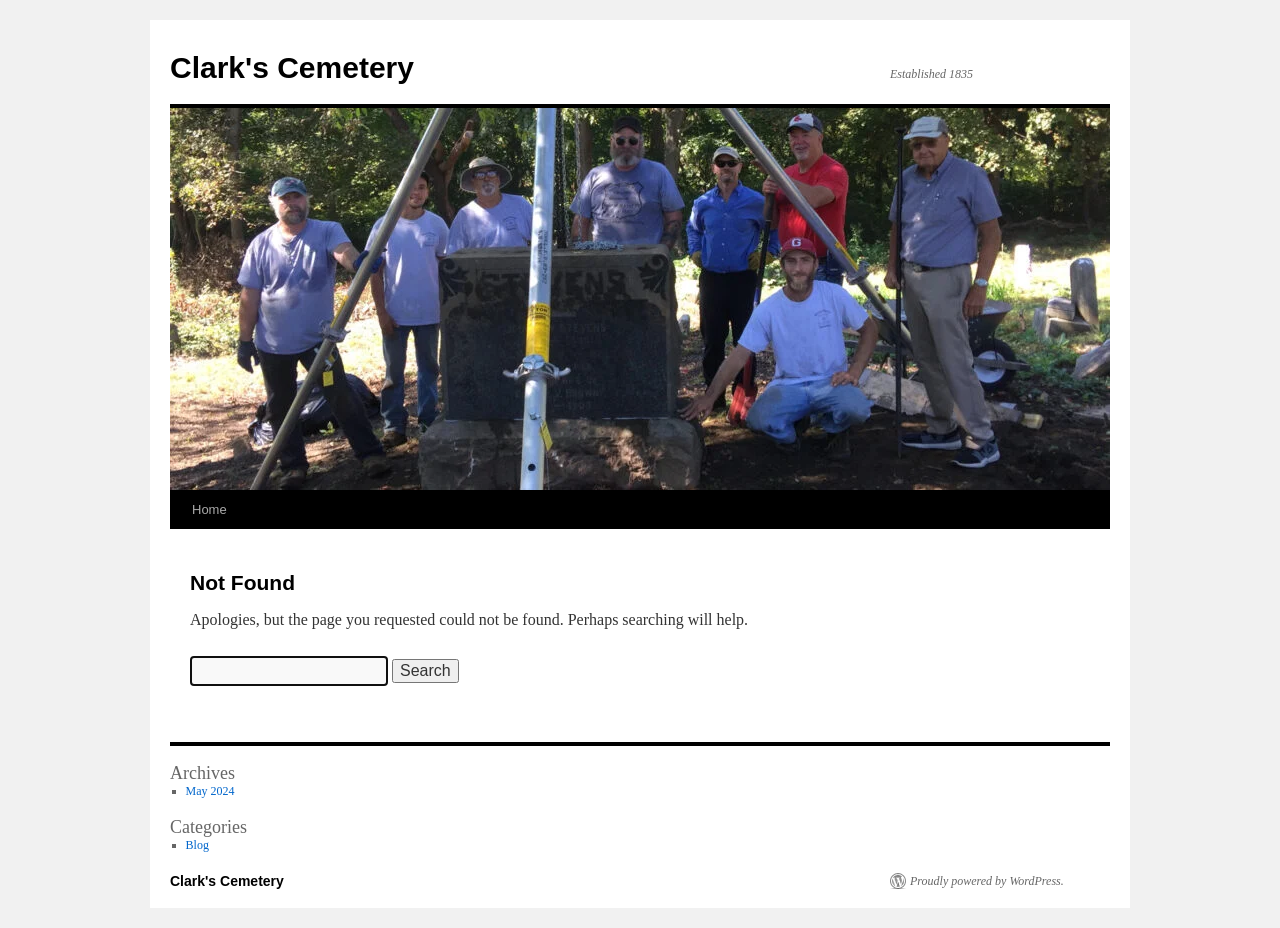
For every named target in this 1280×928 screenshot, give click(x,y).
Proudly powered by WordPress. (987, 881)
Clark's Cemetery (292, 67)
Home (209, 509)
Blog (197, 845)
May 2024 (210, 791)
